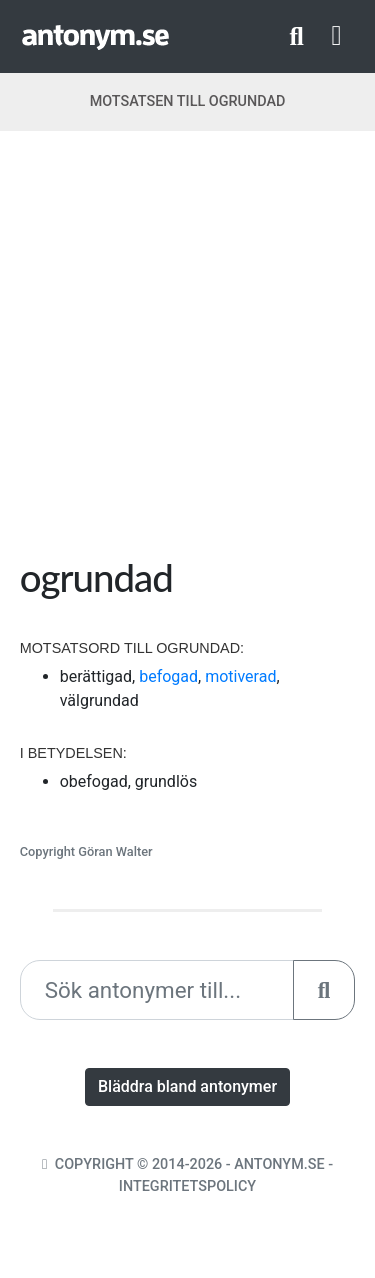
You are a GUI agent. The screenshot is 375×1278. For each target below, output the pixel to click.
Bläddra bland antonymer (187, 1086)
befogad (168, 676)
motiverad (240, 676)
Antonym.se (279, 1164)
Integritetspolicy (187, 1186)
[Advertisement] (187, 350)
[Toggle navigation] (337, 36)
